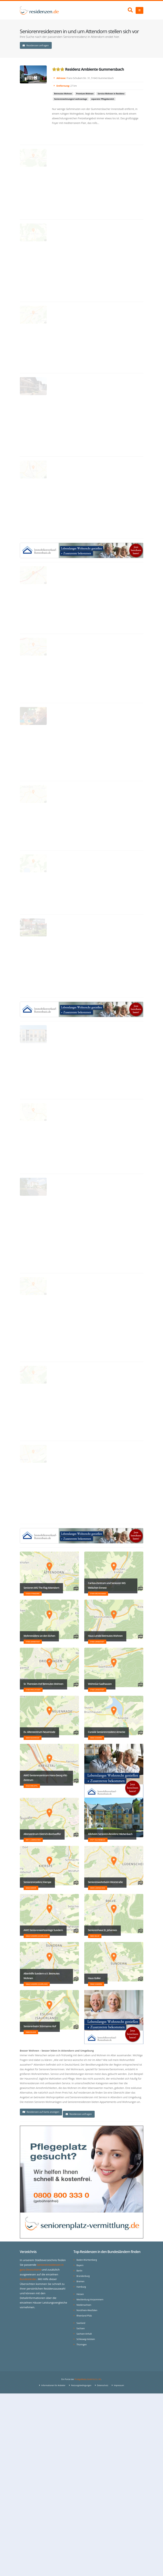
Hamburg (81, 2285)
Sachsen (81, 2326)
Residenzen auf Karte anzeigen (41, 2111)
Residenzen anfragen (36, 45)
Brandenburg (84, 2275)
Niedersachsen (84, 2303)
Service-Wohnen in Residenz (111, 97)
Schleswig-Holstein (86, 2336)
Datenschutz (103, 2382)
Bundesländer (29, 2278)
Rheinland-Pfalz (85, 2313)
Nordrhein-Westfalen (88, 2308)
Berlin (80, 2270)
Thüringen (82, 2341)
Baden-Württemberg (87, 2259)
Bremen (81, 2280)
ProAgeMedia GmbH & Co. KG (88, 2376)
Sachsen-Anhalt (85, 2331)
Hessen (80, 2292)
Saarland (81, 2320)
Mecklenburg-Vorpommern (91, 2298)
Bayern (80, 2264)
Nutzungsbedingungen (81, 2382)
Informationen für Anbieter (52, 2382)
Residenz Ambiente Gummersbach (94, 70)
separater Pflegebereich (102, 102)
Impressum (120, 2382)
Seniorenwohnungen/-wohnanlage (70, 102)
